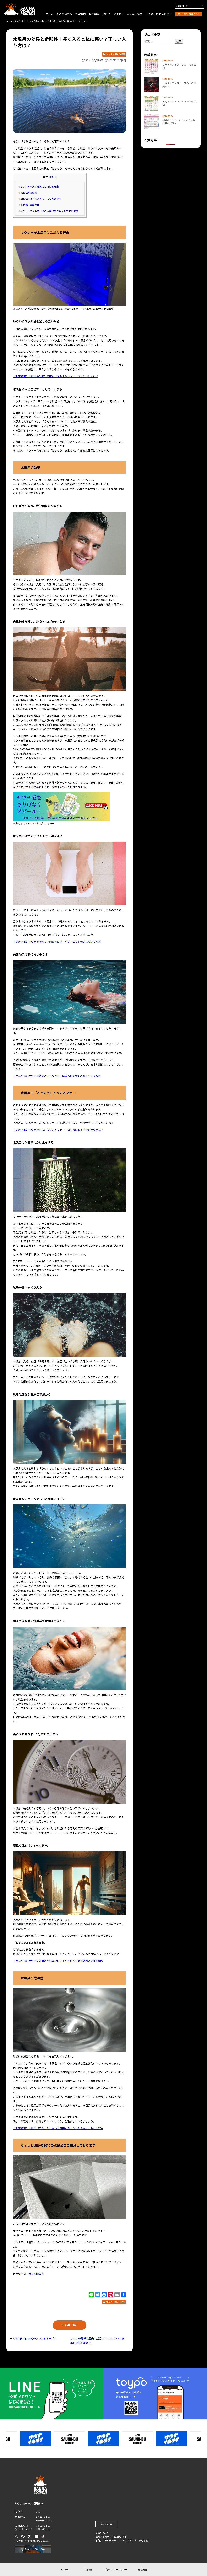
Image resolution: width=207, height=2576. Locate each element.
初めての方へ (64, 14)
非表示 (52, 177)
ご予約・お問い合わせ (159, 14)
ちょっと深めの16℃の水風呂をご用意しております (49, 211)
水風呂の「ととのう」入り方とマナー (42, 198)
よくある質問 (134, 14)
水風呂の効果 (29, 192)
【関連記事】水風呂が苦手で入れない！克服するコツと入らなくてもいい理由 (58, 2128)
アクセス (119, 14)
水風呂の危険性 (30, 205)
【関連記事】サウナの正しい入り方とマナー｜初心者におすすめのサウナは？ (58, 1130)
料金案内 (94, 14)
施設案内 (80, 14)
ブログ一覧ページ (22, 21)
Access (104, 2524)
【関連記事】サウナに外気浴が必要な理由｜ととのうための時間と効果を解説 (58, 1961)
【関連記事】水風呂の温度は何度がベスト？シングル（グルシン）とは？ (55, 376)
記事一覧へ (71, 2325)
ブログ (106, 14)
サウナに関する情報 (115, 54)
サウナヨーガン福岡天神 (30, 2274)
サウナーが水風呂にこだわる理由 (40, 186)
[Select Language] (189, 6)
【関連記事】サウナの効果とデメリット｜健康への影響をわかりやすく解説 (57, 1076)
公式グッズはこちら (190, 14)
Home (9, 21)
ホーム (49, 14)
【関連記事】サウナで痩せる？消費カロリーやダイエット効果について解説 (57, 941)
